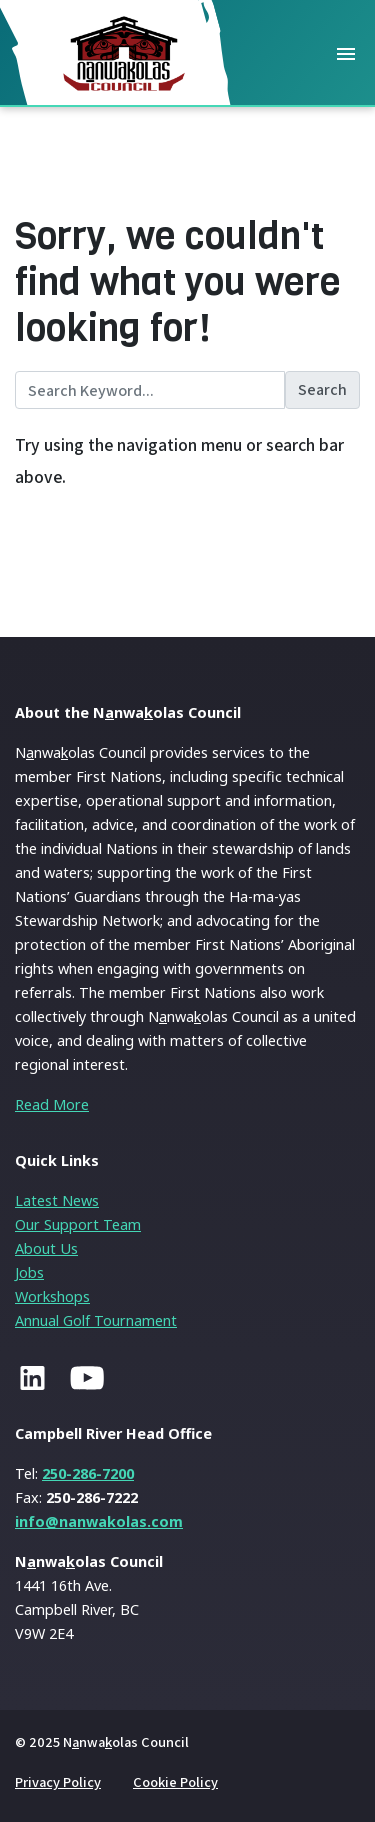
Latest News (57, 1200)
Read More (52, 1104)
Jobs (29, 1272)
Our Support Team (78, 1224)
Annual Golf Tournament (96, 1320)
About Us (46, 1248)
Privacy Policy (58, 1781)
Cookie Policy (175, 1781)
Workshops (52, 1296)
